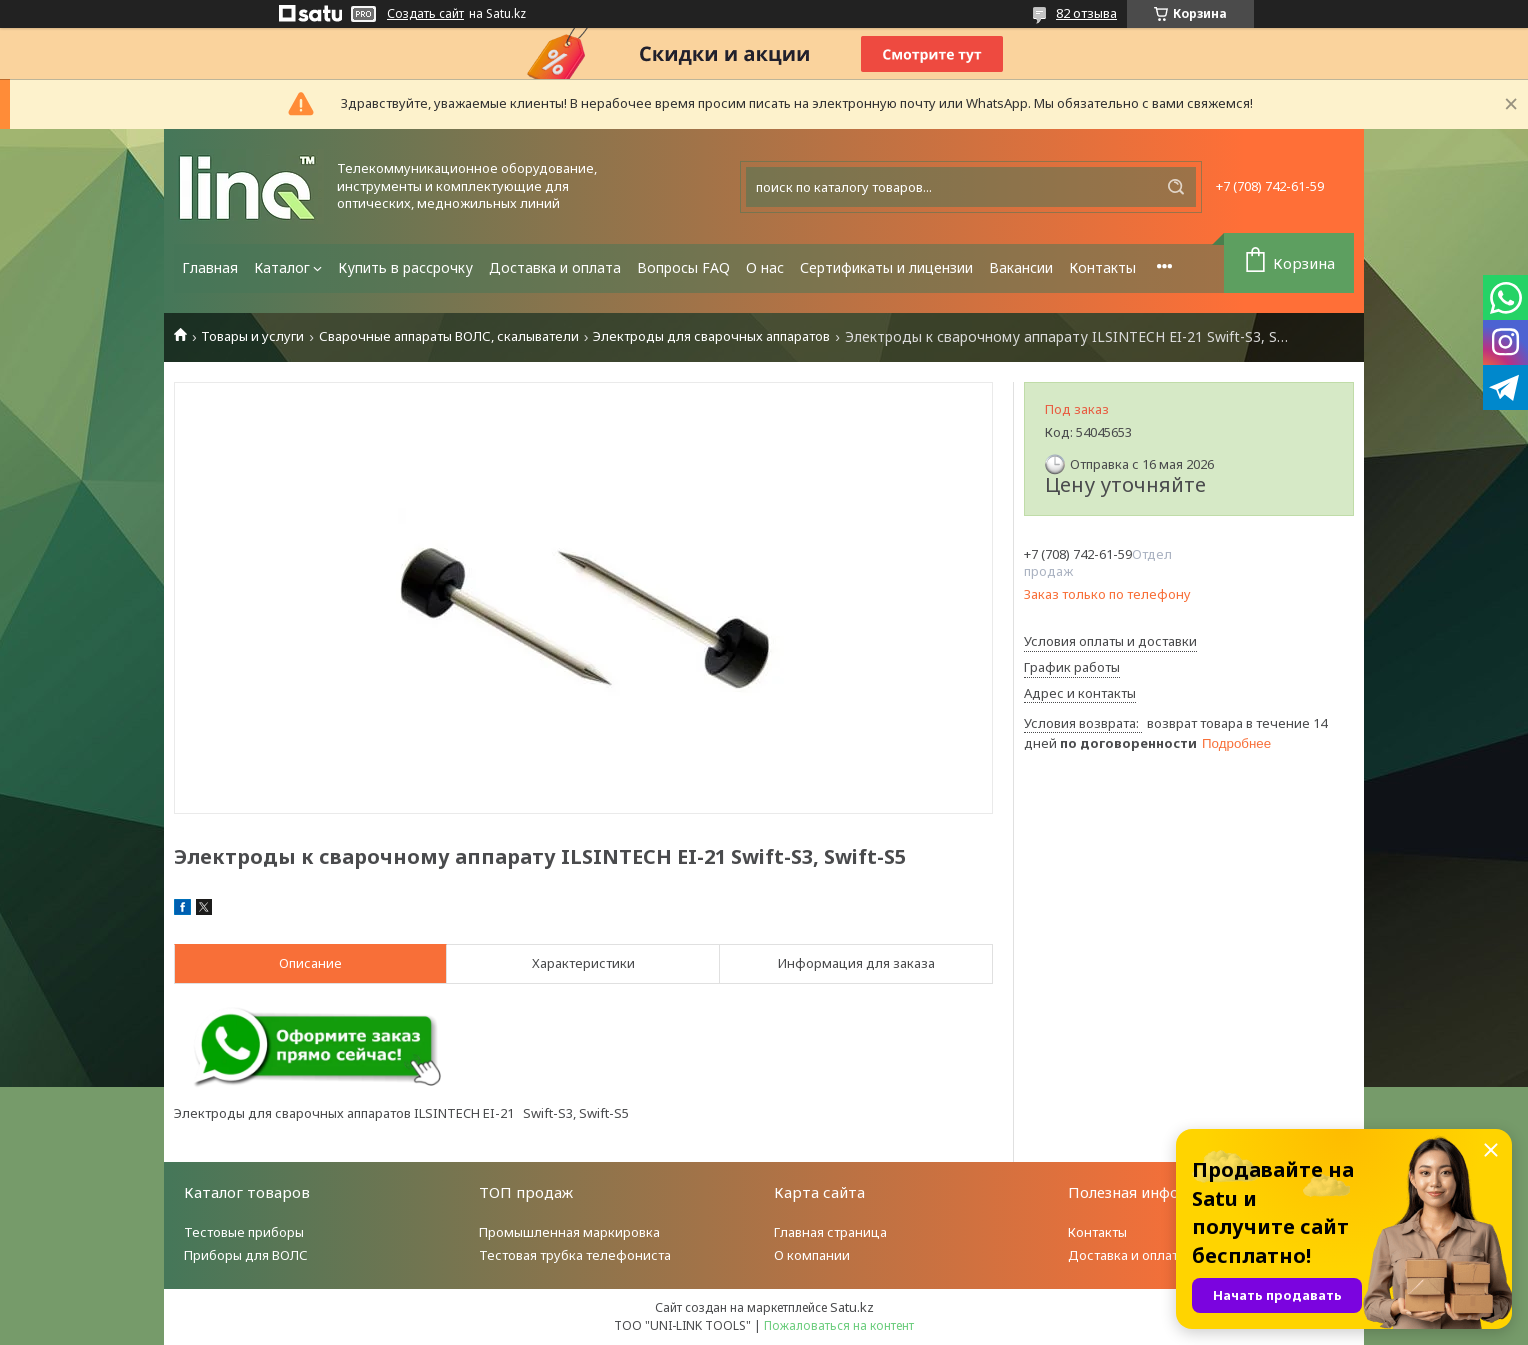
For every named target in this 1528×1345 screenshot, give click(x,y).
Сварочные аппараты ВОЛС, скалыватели (449, 336)
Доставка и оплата (555, 267)
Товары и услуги (252, 336)
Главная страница (830, 1232)
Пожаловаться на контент (839, 1325)
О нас (765, 267)
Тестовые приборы (244, 1232)
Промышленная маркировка (569, 1232)
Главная (210, 267)
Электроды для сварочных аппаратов (711, 336)
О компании (812, 1255)
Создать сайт (425, 14)
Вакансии (1021, 267)
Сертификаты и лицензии (886, 267)
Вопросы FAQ (683, 267)
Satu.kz (852, 1307)
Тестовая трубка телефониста (575, 1255)
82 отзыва (1086, 13)
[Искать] (1176, 187)
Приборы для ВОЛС (246, 1255)
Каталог (282, 267)
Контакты (1102, 267)
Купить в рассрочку (405, 267)
